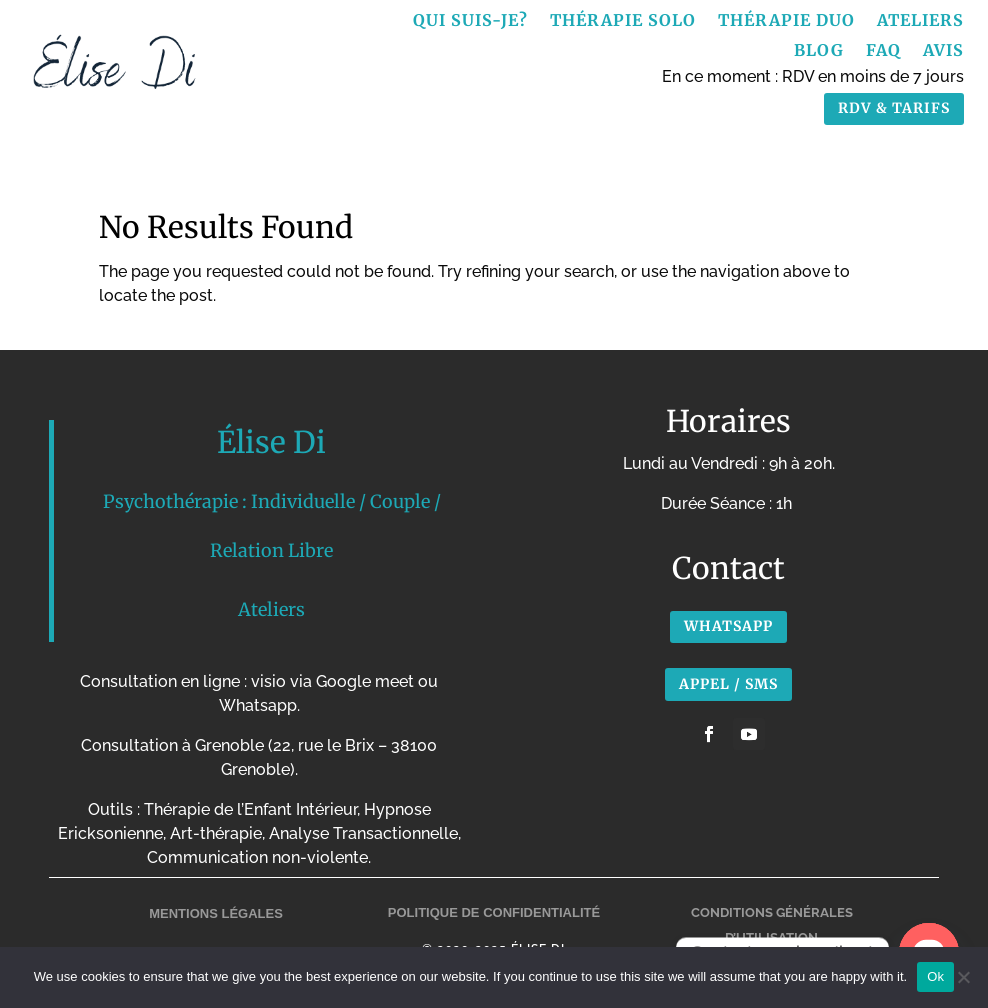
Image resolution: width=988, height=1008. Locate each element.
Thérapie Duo (786, 21)
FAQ (883, 51)
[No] (963, 977)
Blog (819, 51)
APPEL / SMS (728, 684)
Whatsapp (728, 626)
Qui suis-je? (470, 21)
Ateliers (920, 21)
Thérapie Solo (623, 21)
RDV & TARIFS (894, 108)
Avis (943, 51)
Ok (935, 976)
